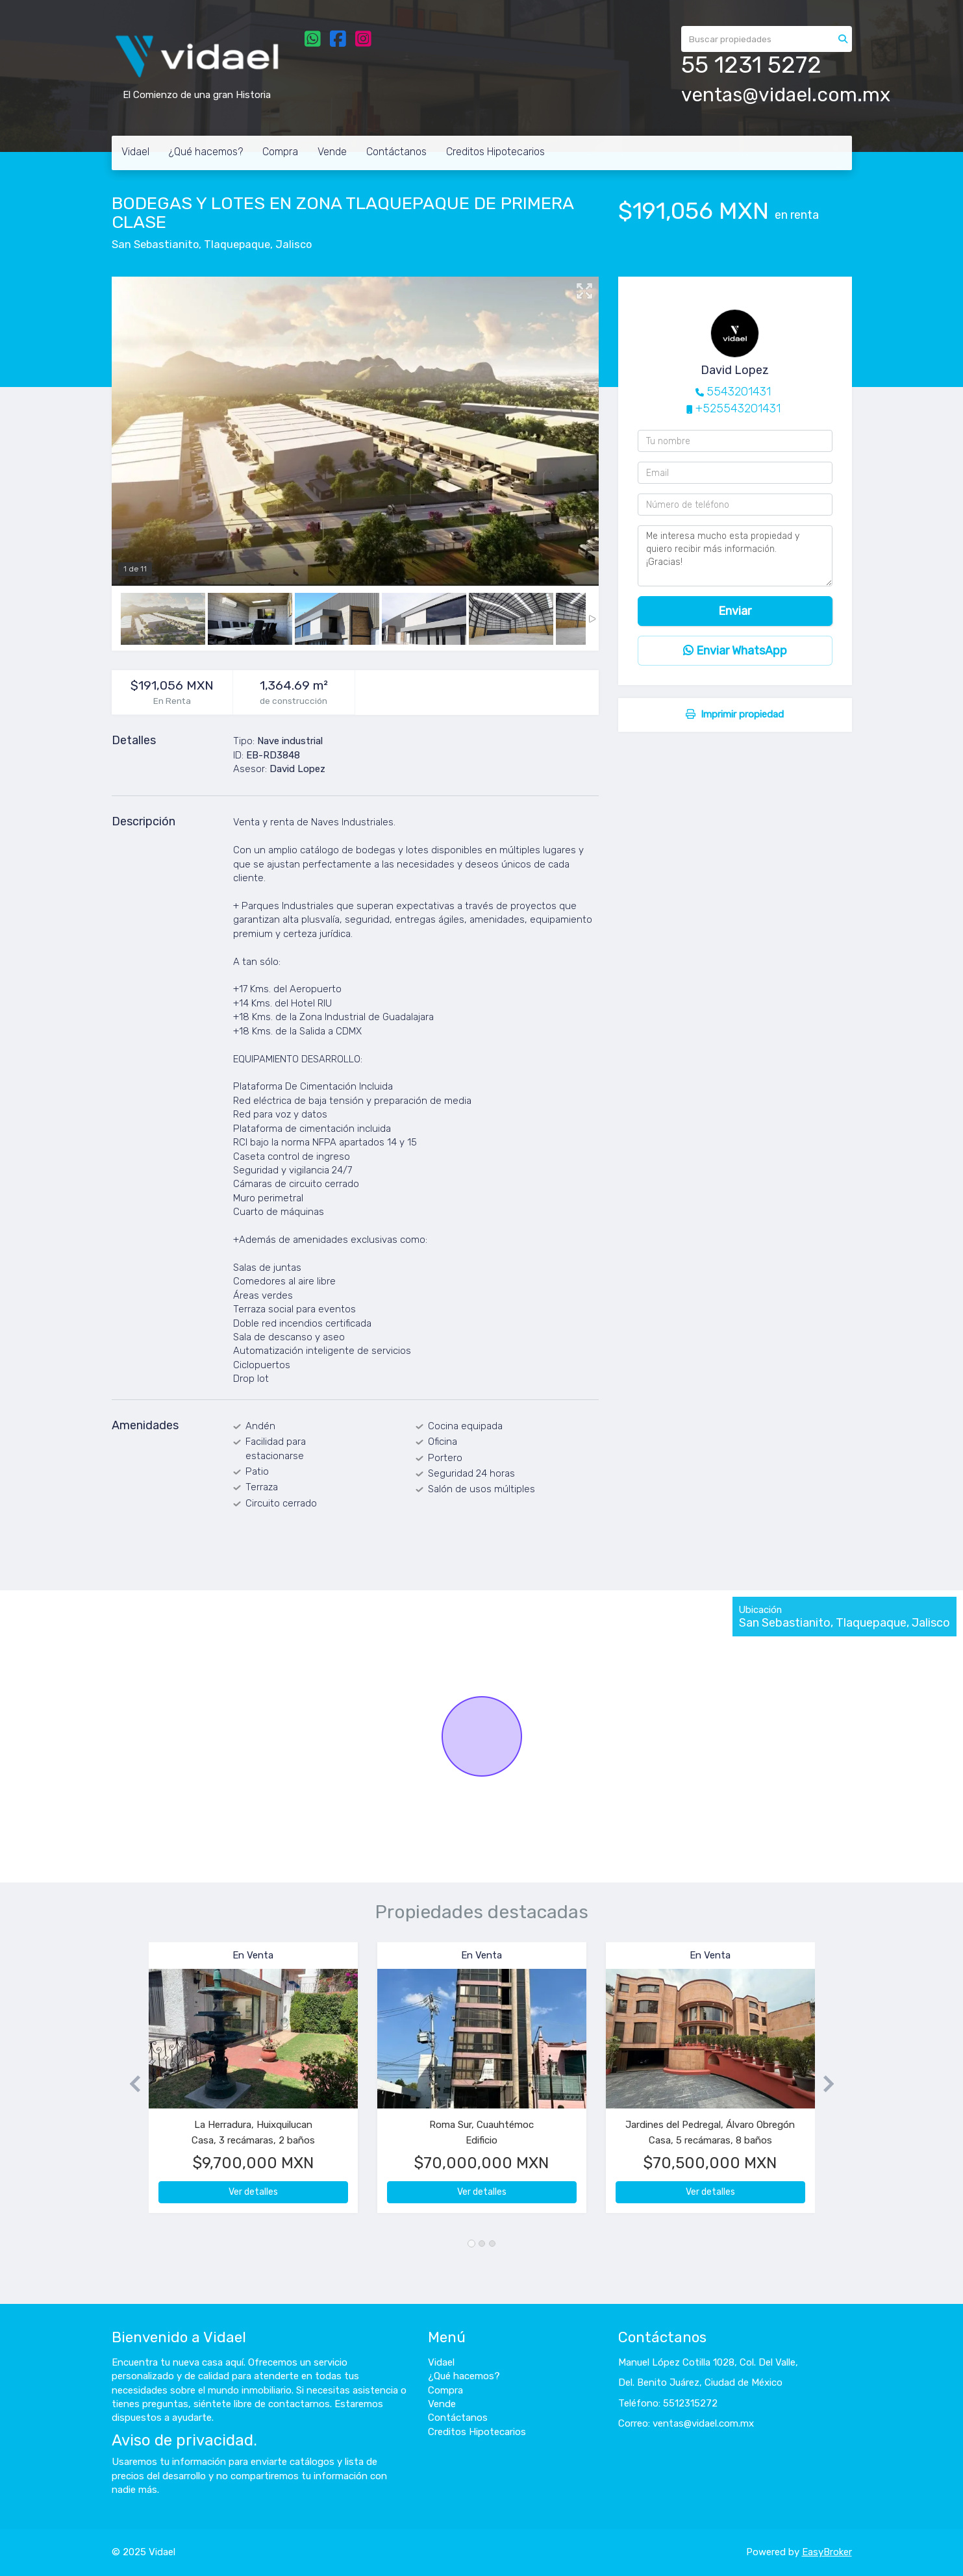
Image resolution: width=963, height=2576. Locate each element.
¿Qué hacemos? (206, 151)
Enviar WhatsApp (735, 651)
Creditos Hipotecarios (495, 151)
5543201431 (739, 391)
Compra (280, 151)
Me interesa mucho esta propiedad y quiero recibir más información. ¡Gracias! (735, 555)
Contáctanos (396, 151)
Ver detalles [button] (253, 2191)
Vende (332, 151)
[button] (130, 2084)
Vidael (135, 151)
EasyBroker (827, 2552)
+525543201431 (738, 408)
